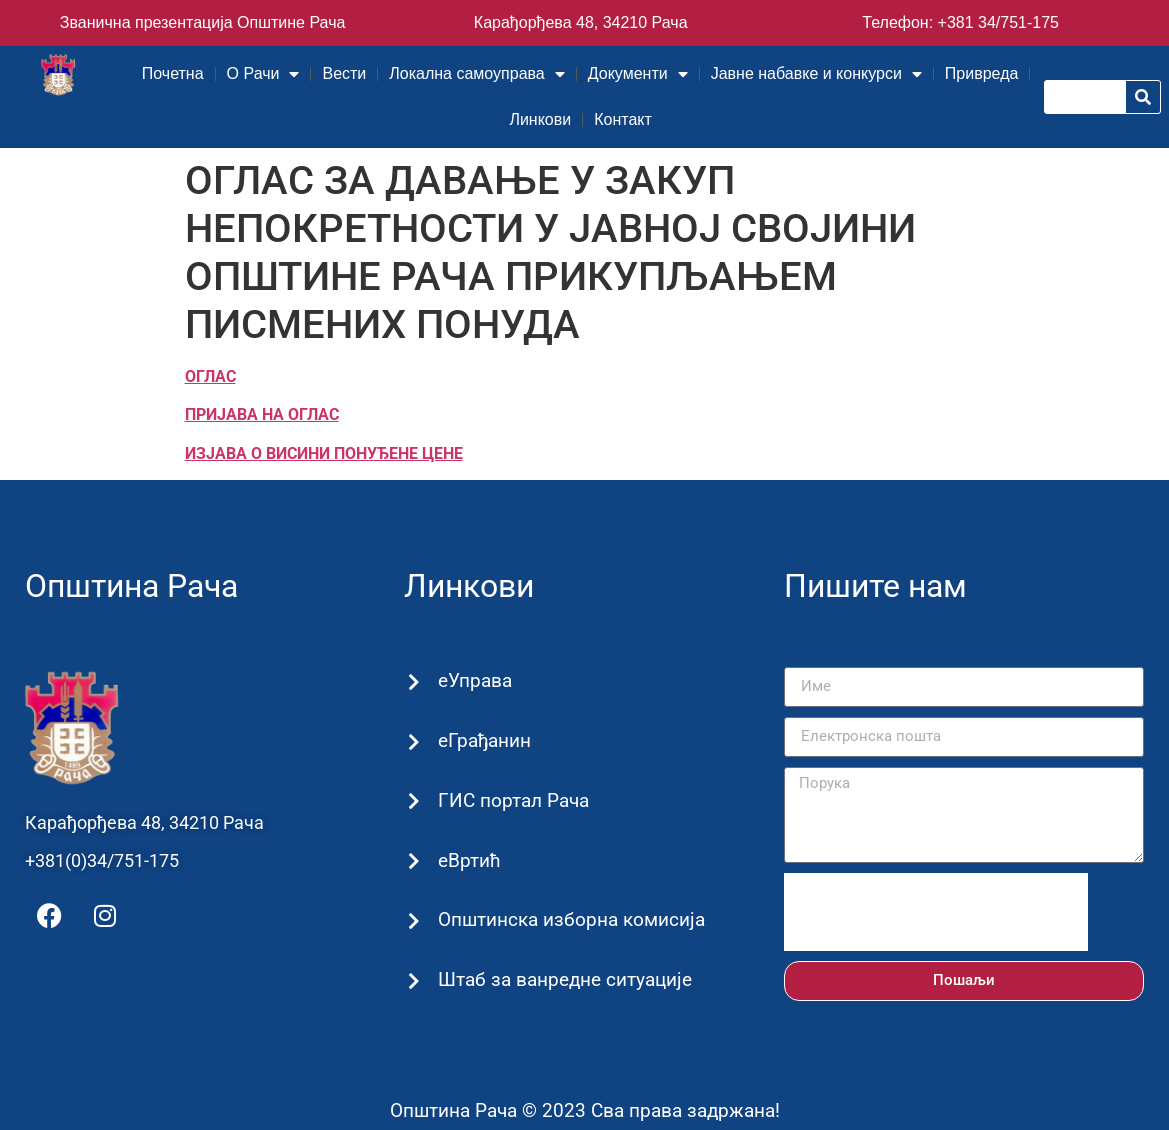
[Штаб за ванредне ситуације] (412, 981)
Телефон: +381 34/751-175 (960, 22)
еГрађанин (482, 740)
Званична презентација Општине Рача (203, 22)
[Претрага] (1143, 97)
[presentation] (936, 912)
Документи (638, 74)
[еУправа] (412, 682)
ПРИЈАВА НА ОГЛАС (262, 414)
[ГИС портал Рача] (412, 801)
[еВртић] (412, 861)
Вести (344, 73)
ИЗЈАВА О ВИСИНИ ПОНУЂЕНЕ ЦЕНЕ (324, 453)
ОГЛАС (210, 376)
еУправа (473, 680)
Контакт (623, 119)
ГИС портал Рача (511, 800)
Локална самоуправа (476, 74)
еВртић (467, 860)
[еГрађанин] (412, 741)
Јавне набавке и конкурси (816, 74)
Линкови (540, 119)
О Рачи (263, 74)
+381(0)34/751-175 (102, 860)
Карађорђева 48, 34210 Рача (581, 22)
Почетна (173, 73)
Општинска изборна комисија (569, 919)
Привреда (982, 73)
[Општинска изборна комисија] (412, 921)
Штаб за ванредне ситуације (563, 979)
